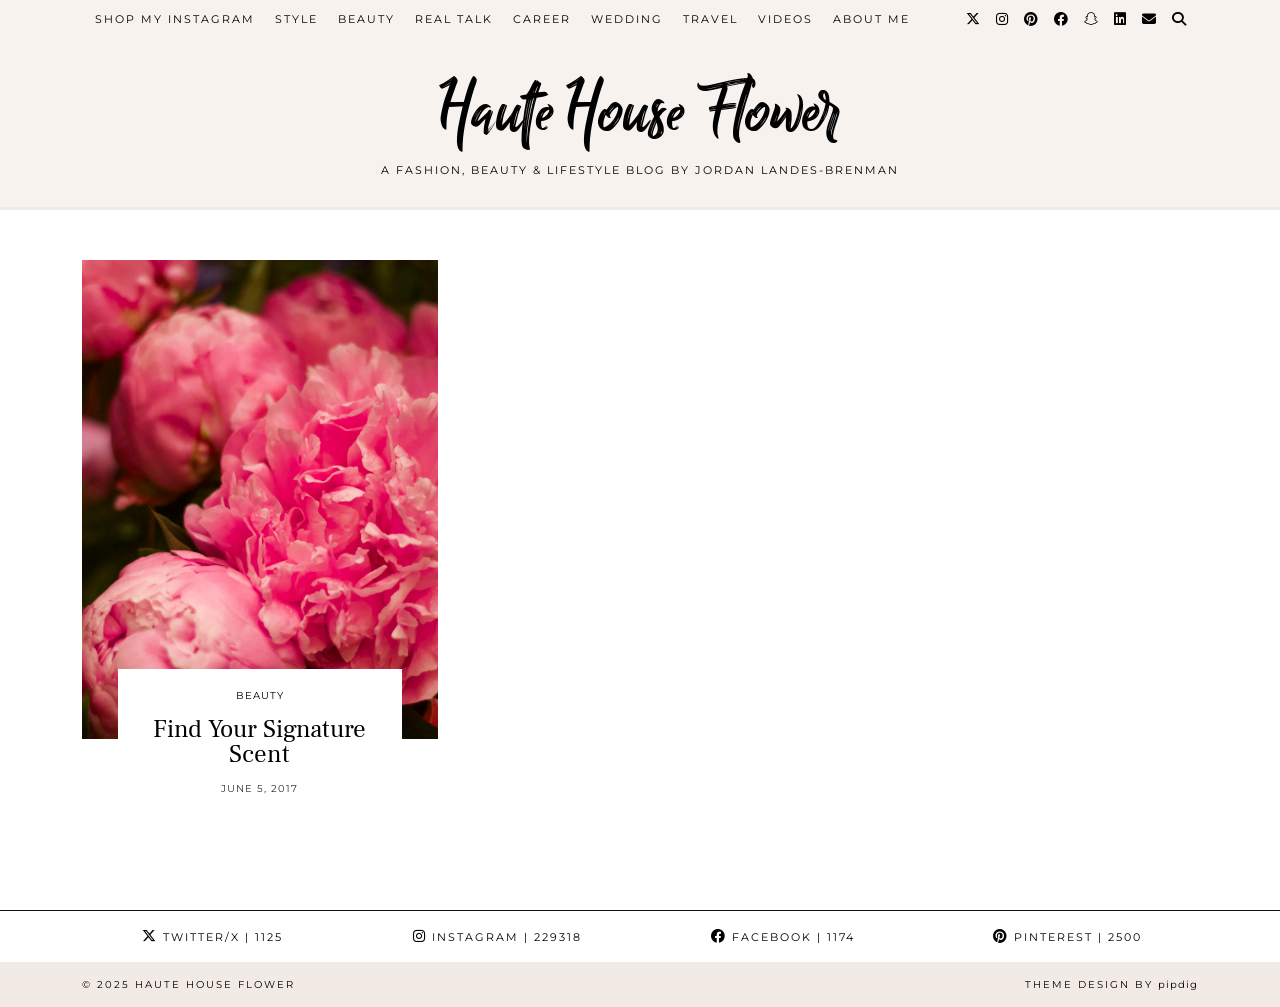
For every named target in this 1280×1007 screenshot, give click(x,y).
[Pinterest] (1032, 19)
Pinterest (1067, 937)
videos (785, 19)
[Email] (1150, 19)
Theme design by (1111, 984)
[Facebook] (1062, 19)
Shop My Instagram (175, 19)
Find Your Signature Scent (259, 741)
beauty (366, 19)
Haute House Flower (640, 112)
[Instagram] (1003, 19)
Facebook (783, 937)
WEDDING (627, 19)
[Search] (1180, 19)
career (542, 19)
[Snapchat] (1092, 19)
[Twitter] (974, 19)
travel (710, 19)
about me (871, 19)
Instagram (497, 937)
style (296, 19)
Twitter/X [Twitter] (212, 937)
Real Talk (454, 19)
